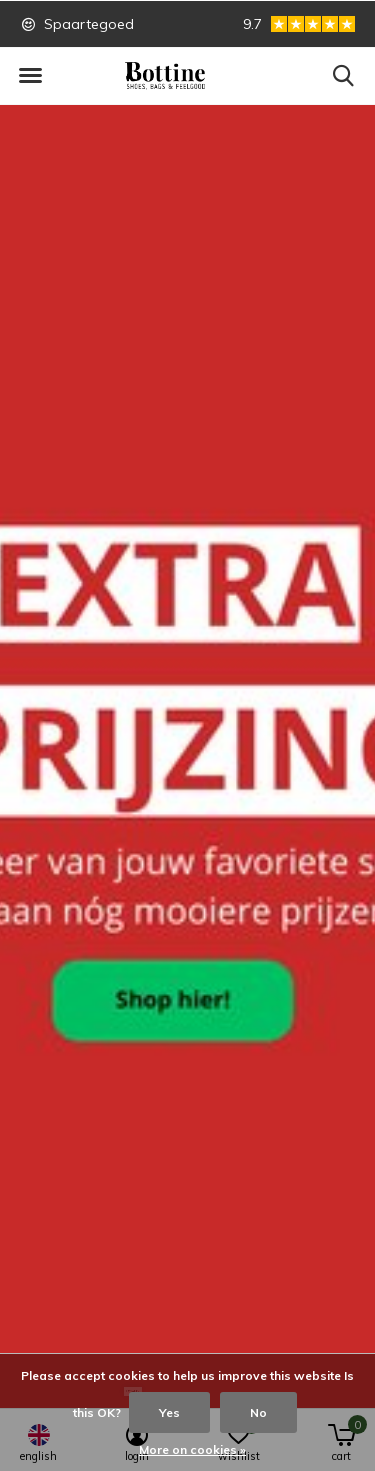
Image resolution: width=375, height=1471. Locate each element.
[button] (30, 76)
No (258, 1412)
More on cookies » (192, 1449)
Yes (169, 1412)
